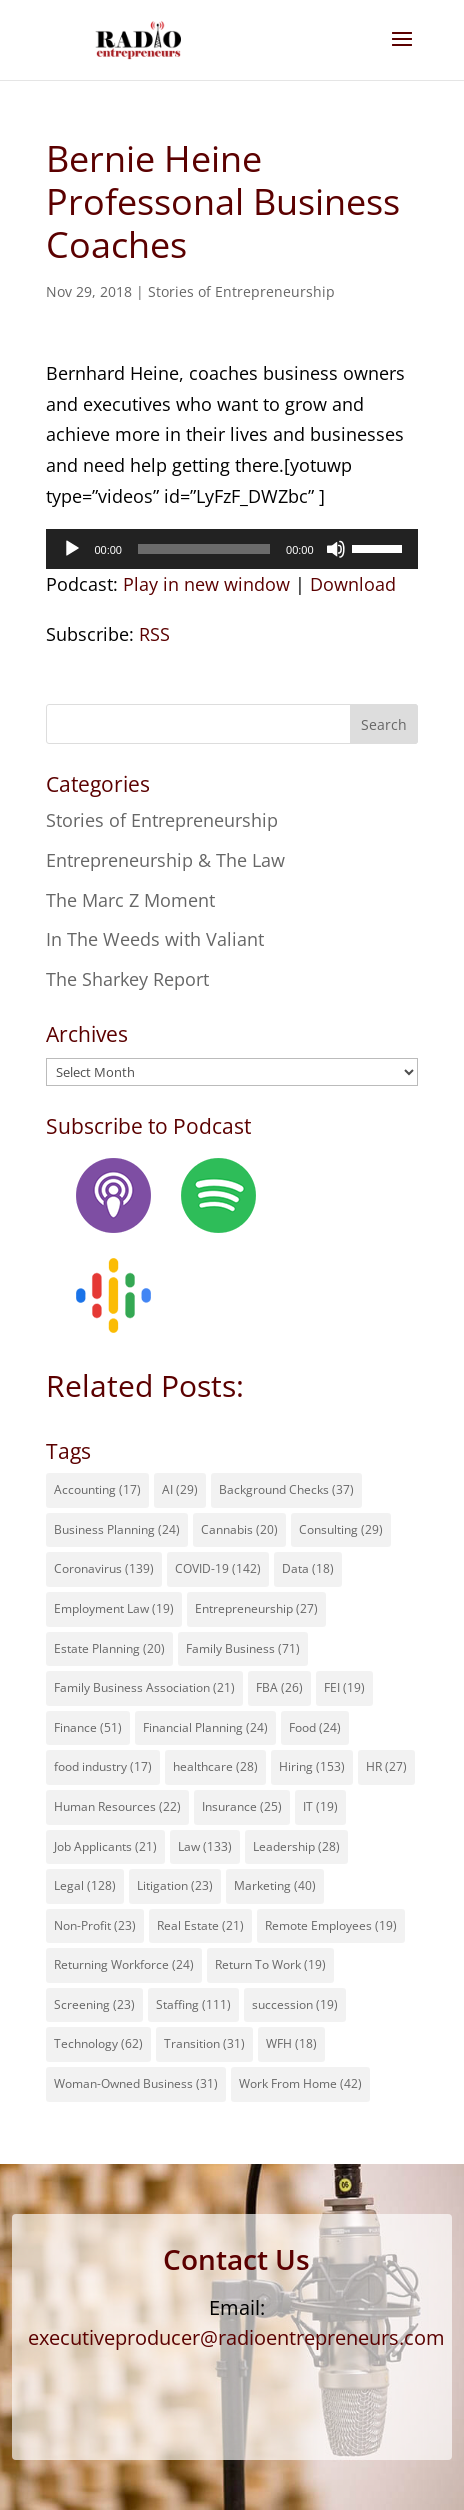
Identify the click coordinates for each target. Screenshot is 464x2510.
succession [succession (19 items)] (295, 2004)
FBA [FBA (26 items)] (279, 1687)
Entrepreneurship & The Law (165, 860)
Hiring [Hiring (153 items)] (312, 1766)
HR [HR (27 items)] (386, 1766)
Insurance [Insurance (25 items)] (242, 1806)
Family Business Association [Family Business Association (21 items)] (144, 1687)
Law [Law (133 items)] (205, 1846)
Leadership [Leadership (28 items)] (296, 1846)
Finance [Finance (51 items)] (88, 1727)
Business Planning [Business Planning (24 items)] (117, 1529)
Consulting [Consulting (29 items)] (341, 1529)
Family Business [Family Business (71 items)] (243, 1648)
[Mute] (336, 549)
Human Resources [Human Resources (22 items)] (117, 1806)
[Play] (72, 549)
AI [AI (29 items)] (180, 1489)
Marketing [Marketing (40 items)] (275, 1885)
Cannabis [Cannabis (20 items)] (239, 1529)
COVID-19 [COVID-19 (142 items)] (218, 1568)
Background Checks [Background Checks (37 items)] (286, 1489)
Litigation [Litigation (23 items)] (175, 1885)
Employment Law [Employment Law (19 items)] (114, 1608)
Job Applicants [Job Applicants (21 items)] (105, 1846)
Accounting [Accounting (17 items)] (97, 1489)
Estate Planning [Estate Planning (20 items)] (109, 1648)
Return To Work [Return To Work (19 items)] (270, 1964)
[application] (231, 549)
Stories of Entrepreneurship (241, 291)
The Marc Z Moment (130, 900)
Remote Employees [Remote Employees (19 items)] (331, 1925)
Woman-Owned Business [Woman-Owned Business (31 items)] (136, 2083)
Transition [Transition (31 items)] (204, 2043)
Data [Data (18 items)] (308, 1568)
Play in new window (206, 584)
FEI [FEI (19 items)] (344, 1687)
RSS (154, 634)
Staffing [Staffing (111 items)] (193, 2004)
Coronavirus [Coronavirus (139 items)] (104, 1568)
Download (353, 584)
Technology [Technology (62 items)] (98, 2043)
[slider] (204, 549)
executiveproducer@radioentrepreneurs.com (236, 2337)
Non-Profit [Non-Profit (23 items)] (95, 1925)
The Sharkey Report (127, 979)
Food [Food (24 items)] (315, 1727)
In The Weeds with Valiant (155, 939)
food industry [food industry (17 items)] (103, 1766)
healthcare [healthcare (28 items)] (215, 1766)
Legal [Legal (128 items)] (85, 1885)
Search (384, 724)
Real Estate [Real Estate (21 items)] (200, 1925)
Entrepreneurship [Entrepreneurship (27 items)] (256, 1608)
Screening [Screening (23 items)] (94, 2004)
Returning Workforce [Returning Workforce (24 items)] (124, 1964)
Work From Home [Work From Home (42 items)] (300, 2083)
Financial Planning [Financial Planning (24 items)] (205, 1727)
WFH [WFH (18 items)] (291, 2043)
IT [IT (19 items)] (320, 1806)
